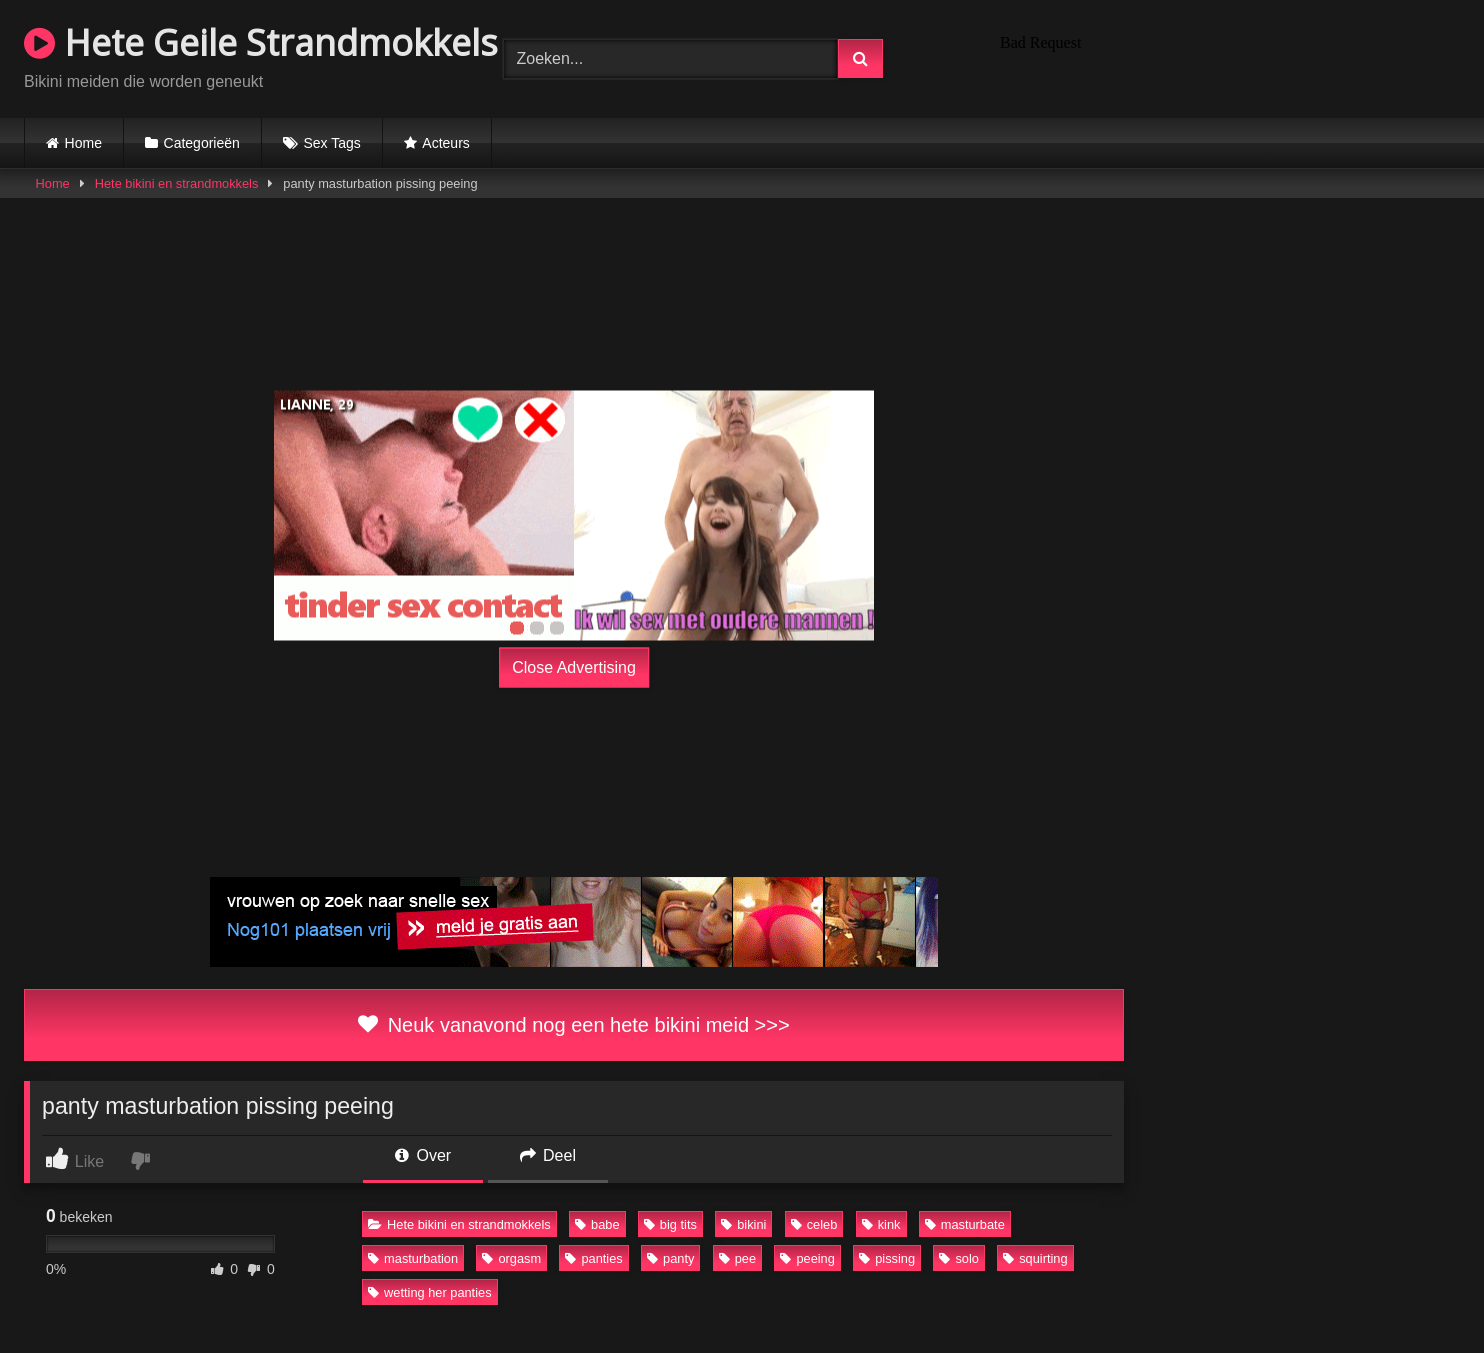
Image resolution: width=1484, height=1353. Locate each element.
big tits (670, 1224)
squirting (1035, 1258)
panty (670, 1258)
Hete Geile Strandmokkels (261, 42)
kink (881, 1224)
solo (958, 1258)
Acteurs (445, 143)
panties (593, 1258)
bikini (743, 1224)
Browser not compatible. (1226, 56)
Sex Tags (331, 143)
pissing (887, 1258)
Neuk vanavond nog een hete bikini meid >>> (573, 1025)
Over (423, 1155)
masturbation (413, 1258)
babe (597, 1224)
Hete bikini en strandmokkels (177, 183)
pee (737, 1258)
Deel (548, 1155)
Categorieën (202, 143)
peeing (807, 1258)
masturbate (965, 1224)
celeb (814, 1224)
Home (83, 143)
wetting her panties (429, 1292)
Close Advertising (574, 667)
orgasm (511, 1258)
